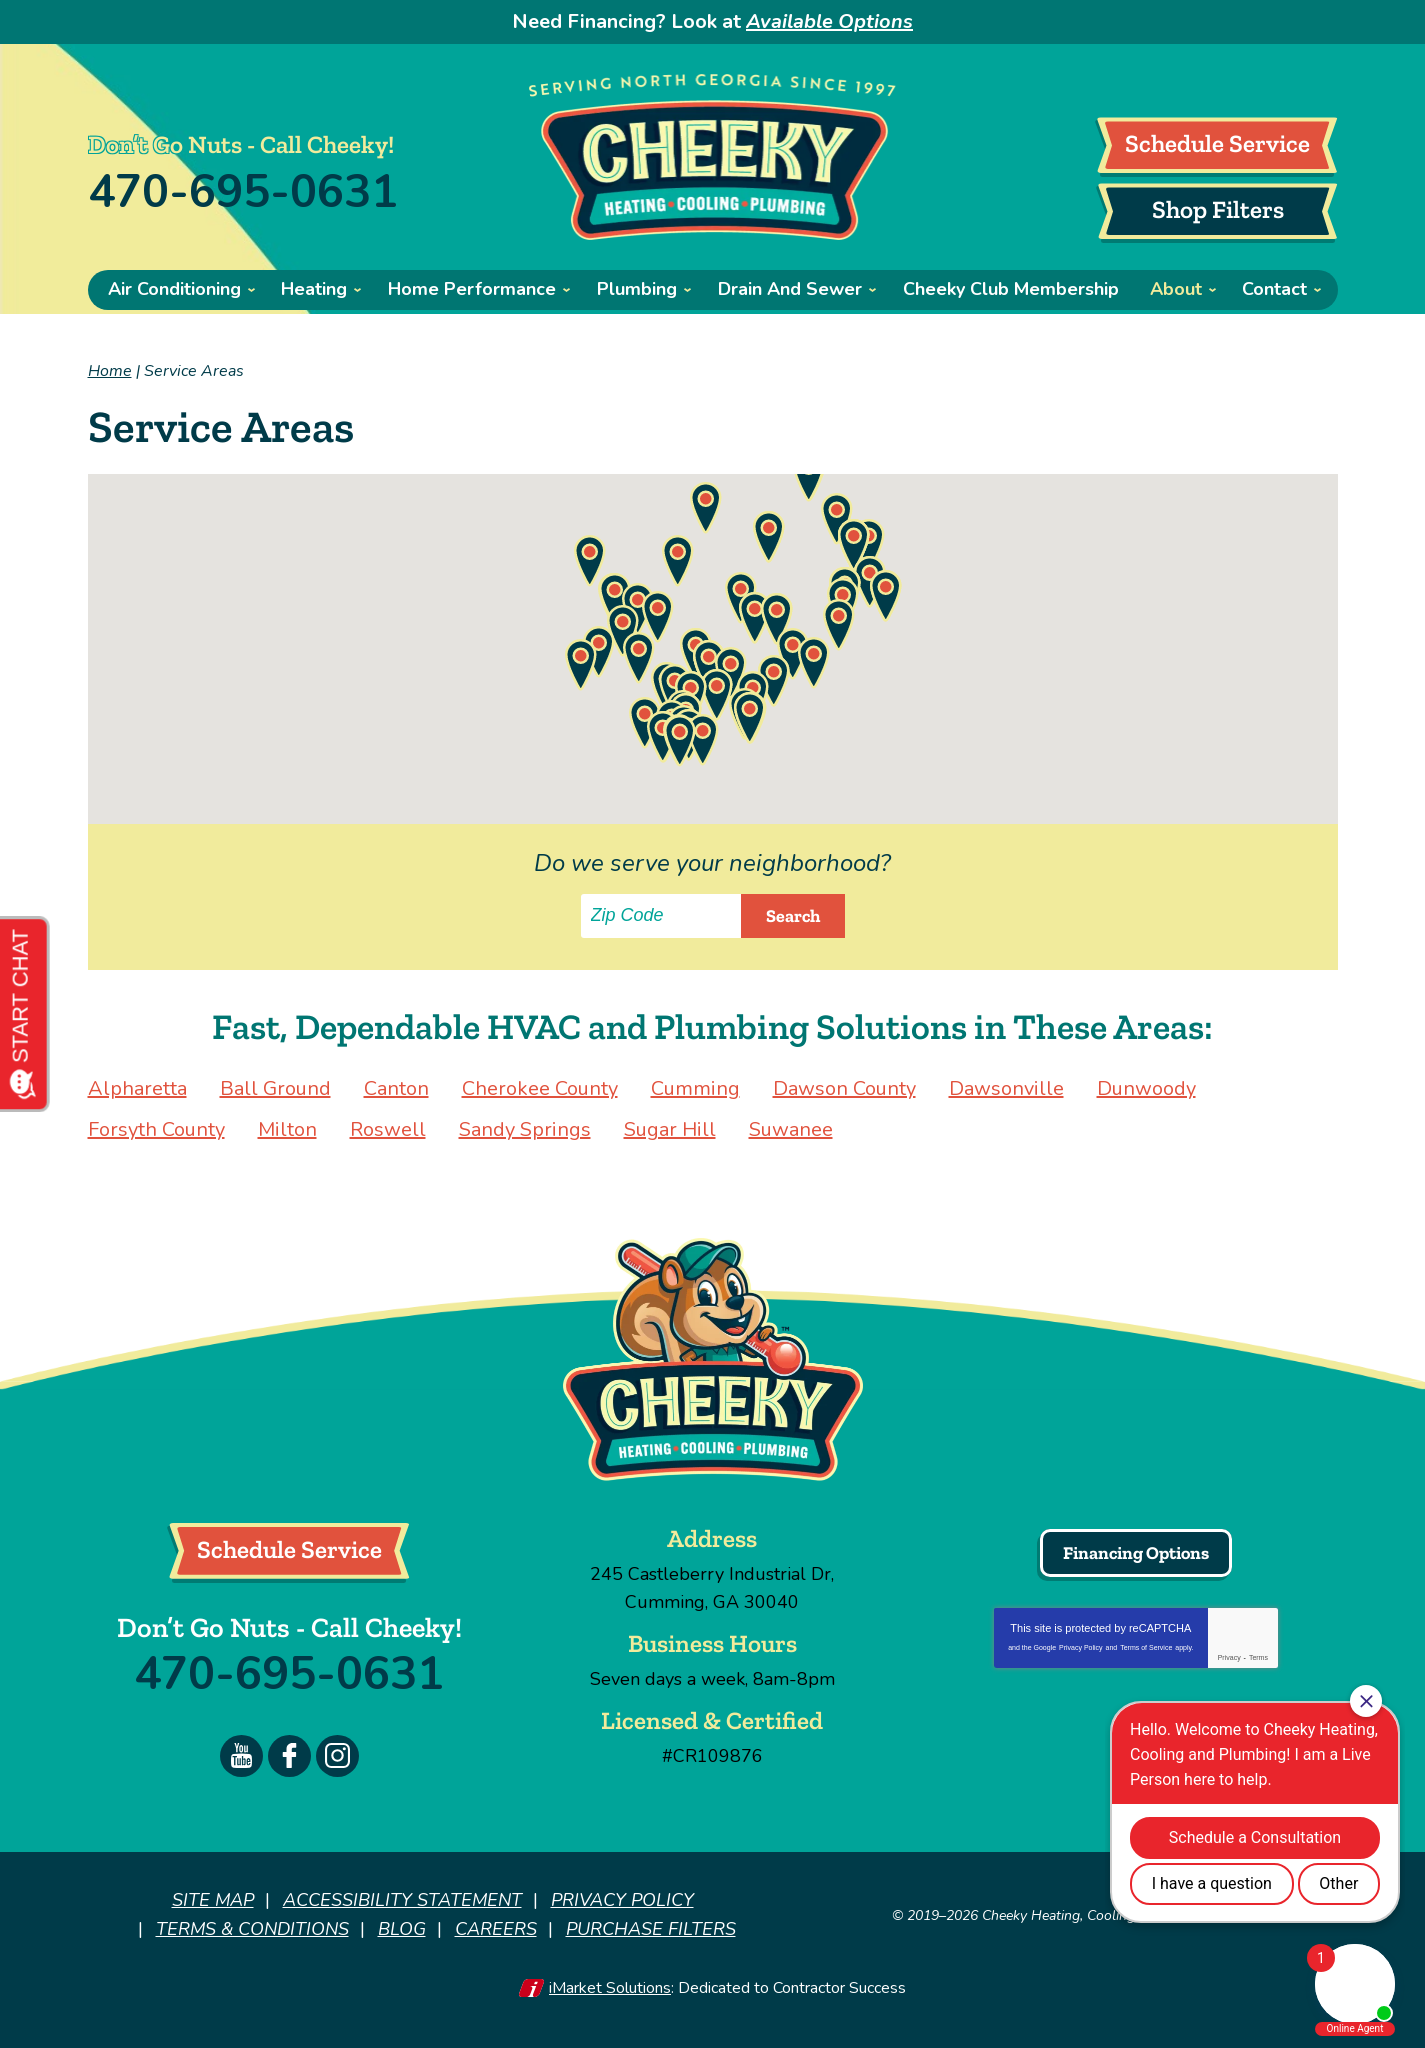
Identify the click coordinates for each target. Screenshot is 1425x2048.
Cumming (695, 1088)
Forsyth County (156, 1129)
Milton (287, 1129)
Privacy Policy (1081, 1647)
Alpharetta (137, 1088)
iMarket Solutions (610, 1986)
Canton (396, 1088)
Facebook (289, 1756)
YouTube (241, 1756)
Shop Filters (1218, 209)
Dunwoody (1146, 1088)
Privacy (1229, 1657)
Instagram (337, 1756)
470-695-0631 (243, 192)
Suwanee (791, 1129)
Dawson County (844, 1088)
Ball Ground (275, 1088)
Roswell (388, 1129)
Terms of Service (1146, 1647)
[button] (678, 561)
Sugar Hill (670, 1129)
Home (110, 371)
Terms (1258, 1657)
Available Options (829, 21)
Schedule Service (1217, 143)
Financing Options (1136, 1553)
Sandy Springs (525, 1129)
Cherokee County (540, 1088)
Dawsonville (1006, 1088)
